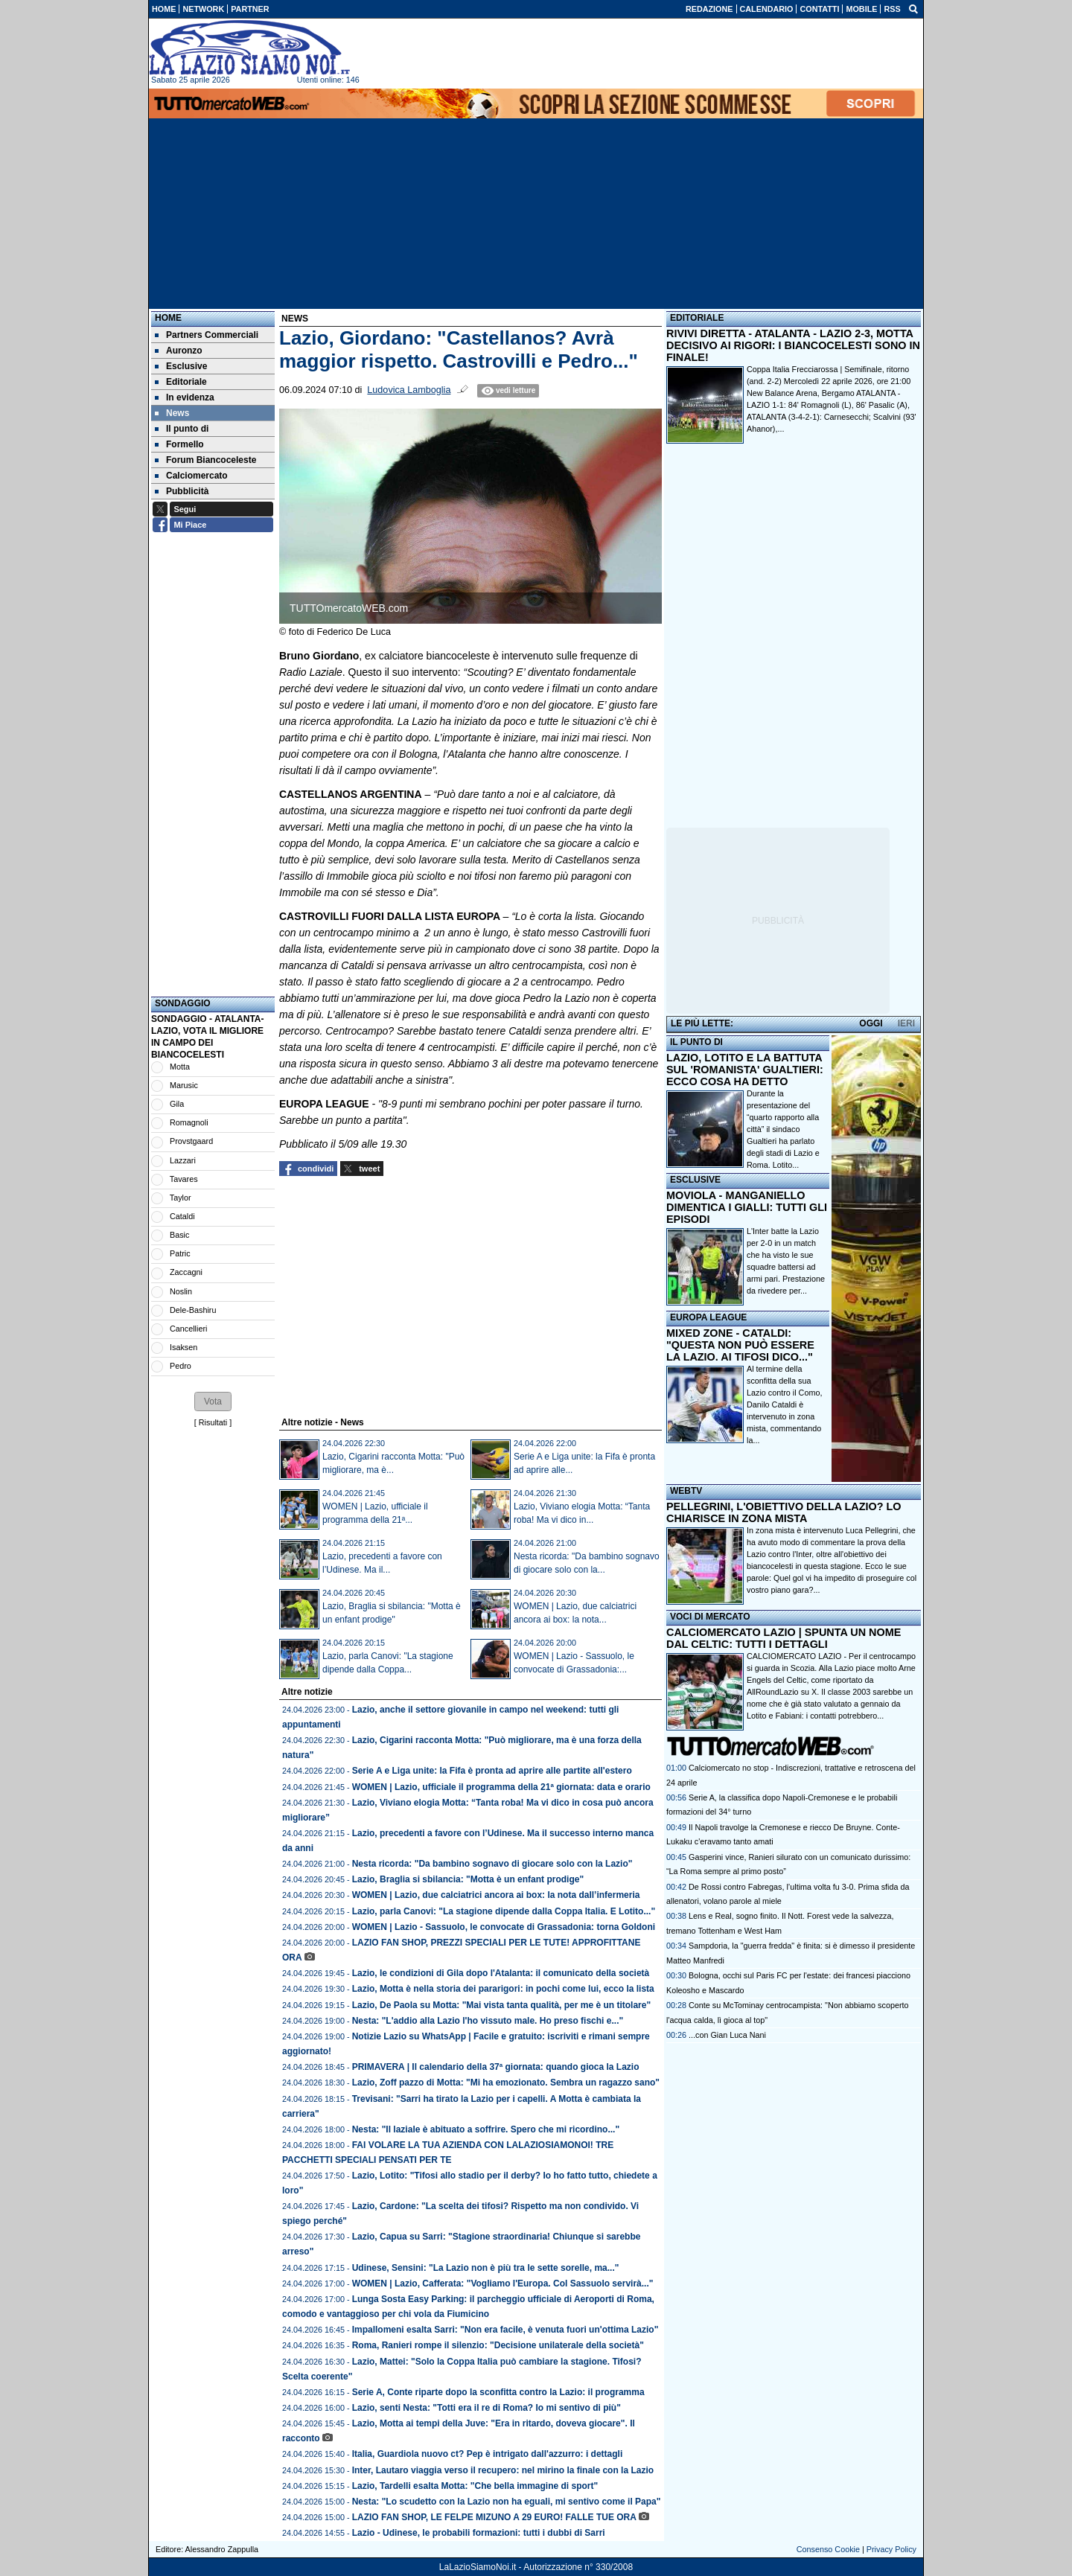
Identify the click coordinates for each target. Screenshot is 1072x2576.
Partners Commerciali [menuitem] (206, 335)
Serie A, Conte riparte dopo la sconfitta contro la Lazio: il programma (498, 2392)
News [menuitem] (172, 413)
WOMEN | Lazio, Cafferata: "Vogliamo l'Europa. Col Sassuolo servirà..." (503, 2283)
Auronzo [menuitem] (178, 350)
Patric (180, 1253)
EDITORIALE (697, 318)
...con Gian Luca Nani (727, 2034)
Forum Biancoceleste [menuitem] (205, 460)
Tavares (184, 1178)
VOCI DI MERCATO (710, 1616)
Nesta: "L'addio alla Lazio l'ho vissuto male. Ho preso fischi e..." (488, 2021)
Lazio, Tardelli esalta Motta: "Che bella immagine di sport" (475, 2486)
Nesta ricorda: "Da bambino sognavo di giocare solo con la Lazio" (492, 1864)
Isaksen (183, 1347)
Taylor (180, 1197)
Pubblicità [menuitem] (181, 491)
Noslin (181, 1291)
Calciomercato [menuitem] (191, 475)
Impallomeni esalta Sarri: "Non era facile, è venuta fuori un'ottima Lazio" (505, 2329)
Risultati (213, 1422)
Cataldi (182, 1216)
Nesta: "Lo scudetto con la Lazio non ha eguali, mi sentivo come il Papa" (506, 2501)
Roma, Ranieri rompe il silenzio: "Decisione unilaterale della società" (498, 2345)
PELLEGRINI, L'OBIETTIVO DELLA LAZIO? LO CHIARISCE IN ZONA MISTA (783, 1512)
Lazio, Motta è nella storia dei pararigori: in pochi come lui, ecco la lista (503, 1989)
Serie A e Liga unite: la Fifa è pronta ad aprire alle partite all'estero (492, 1770)
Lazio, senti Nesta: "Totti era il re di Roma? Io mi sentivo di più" (486, 2408)
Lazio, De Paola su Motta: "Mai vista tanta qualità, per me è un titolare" (501, 2005)
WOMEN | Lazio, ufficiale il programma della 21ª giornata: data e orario (501, 1787)
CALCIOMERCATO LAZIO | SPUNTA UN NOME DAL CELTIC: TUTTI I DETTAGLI (783, 1638)
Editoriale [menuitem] (181, 382)
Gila (177, 1103)
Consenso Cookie (828, 2549)
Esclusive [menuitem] (181, 366)
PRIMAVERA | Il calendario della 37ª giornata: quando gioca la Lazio (495, 2067)
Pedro (180, 1365)
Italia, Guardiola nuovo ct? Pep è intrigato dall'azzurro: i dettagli (487, 2454)
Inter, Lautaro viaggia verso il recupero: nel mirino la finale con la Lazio (503, 2470)
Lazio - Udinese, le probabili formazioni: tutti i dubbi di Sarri (478, 2533)
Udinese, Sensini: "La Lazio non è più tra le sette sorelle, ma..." (485, 2268)
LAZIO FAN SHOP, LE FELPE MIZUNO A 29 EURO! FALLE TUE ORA (494, 2517)
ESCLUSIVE (695, 1179)
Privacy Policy (891, 2549)
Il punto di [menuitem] (181, 429)
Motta (180, 1066)
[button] (213, 1401)
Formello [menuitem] (179, 444)
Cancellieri (188, 1328)
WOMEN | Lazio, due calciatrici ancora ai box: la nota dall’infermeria (496, 1895)
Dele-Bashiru (193, 1309)
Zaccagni (186, 1272)
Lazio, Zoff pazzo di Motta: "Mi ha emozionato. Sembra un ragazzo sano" (506, 2082)
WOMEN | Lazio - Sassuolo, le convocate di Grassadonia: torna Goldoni (503, 1927)
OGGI (870, 1023)
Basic (179, 1234)
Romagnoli (189, 1122)
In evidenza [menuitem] (184, 397)
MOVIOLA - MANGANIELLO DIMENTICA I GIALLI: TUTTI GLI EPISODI (746, 1207)
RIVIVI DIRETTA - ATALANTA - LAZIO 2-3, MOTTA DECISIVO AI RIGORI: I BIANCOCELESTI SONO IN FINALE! (793, 345)
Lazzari (183, 1160)
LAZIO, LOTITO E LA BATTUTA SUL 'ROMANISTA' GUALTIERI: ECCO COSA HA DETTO (744, 1069)
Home (168, 318)
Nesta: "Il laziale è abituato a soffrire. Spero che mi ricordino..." (485, 2129)
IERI (906, 1023)
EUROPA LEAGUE (708, 1317)
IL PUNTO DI (696, 1042)
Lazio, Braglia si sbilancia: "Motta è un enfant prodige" (468, 1879)
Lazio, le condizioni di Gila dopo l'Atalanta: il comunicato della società (501, 1973)
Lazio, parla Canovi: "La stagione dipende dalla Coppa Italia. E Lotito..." (503, 1911)
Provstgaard (191, 1141)
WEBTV (686, 1491)
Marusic (184, 1085)
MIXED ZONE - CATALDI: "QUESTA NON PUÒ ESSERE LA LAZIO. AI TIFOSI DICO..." (740, 1345)
